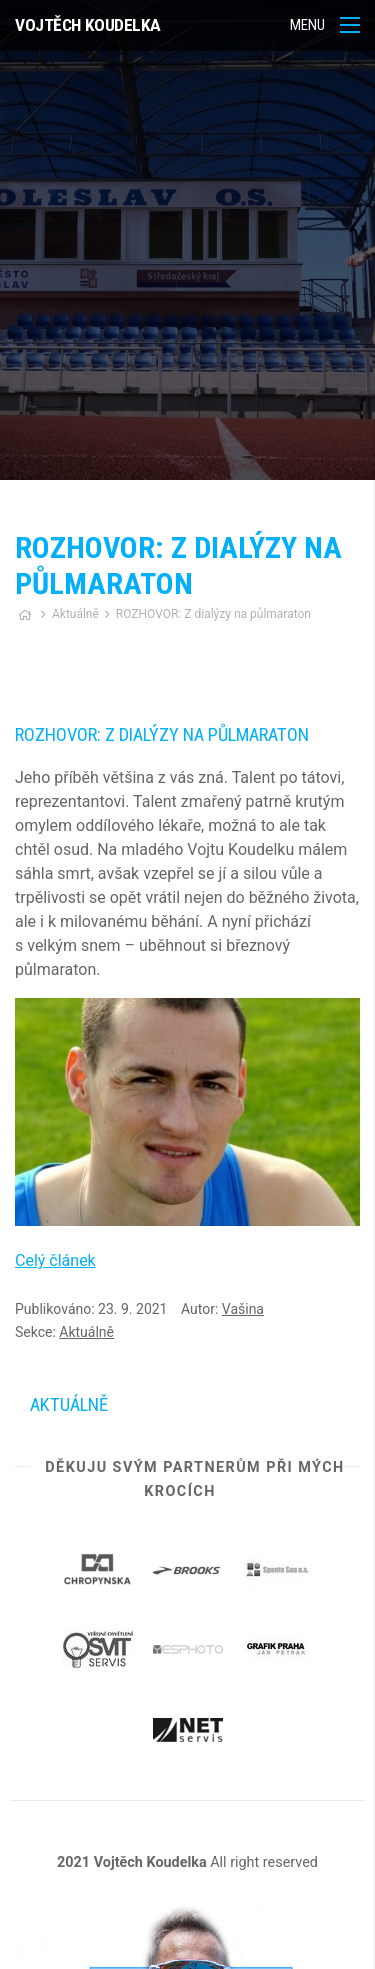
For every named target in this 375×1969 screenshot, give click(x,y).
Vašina (243, 1309)
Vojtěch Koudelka (88, 25)
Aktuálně (75, 614)
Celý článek (55, 1260)
